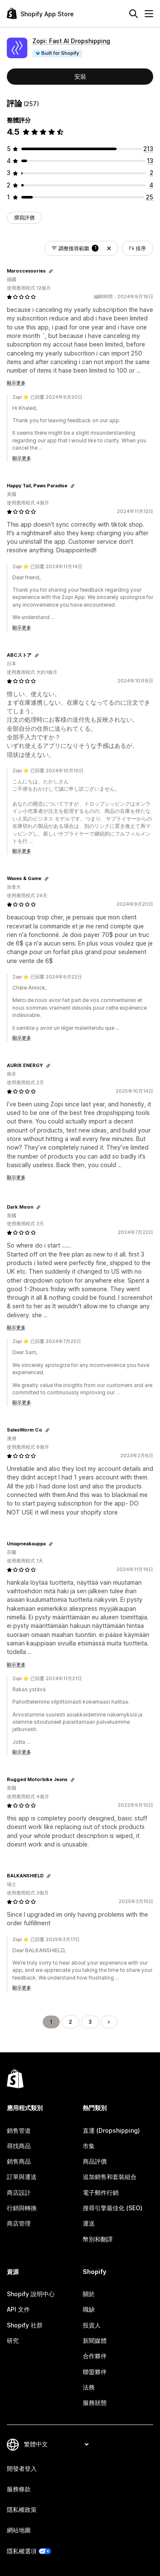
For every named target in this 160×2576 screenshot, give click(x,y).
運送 (89, 2223)
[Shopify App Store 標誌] (40, 13)
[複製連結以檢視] (50, 271)
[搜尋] (133, 13)
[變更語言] (56, 2444)
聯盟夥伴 (95, 2371)
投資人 (92, 2325)
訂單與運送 (22, 2176)
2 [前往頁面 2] (70, 2022)
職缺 (89, 2309)
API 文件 (18, 2309)
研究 (13, 2340)
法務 (89, 2387)
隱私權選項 (22, 2551)
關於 (89, 2293)
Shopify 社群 (25, 2325)
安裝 (80, 76)
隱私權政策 (22, 2509)
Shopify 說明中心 (31, 2293)
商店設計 (19, 2192)
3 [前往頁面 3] (90, 2022)
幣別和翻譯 (98, 2239)
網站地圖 (19, 2530)
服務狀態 (95, 2402)
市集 (89, 2145)
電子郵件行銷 (101, 2192)
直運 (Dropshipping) (111, 2130)
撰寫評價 (24, 217)
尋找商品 (19, 2145)
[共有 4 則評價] (151, 185)
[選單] (149, 13)
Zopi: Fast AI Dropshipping (71, 40)
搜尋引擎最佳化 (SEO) (113, 2207)
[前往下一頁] (109, 2022)
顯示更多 (16, 383)
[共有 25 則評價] (149, 197)
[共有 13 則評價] (150, 160)
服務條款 (19, 2489)
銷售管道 (19, 2130)
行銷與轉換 (22, 2207)
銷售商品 (19, 2161)
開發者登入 (22, 2468)
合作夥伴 (95, 2356)
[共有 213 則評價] (148, 148)
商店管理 (19, 2223)
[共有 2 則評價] (151, 172)
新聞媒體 (95, 2340)
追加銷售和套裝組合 (110, 2176)
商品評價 (95, 2161)
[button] (109, 248)
